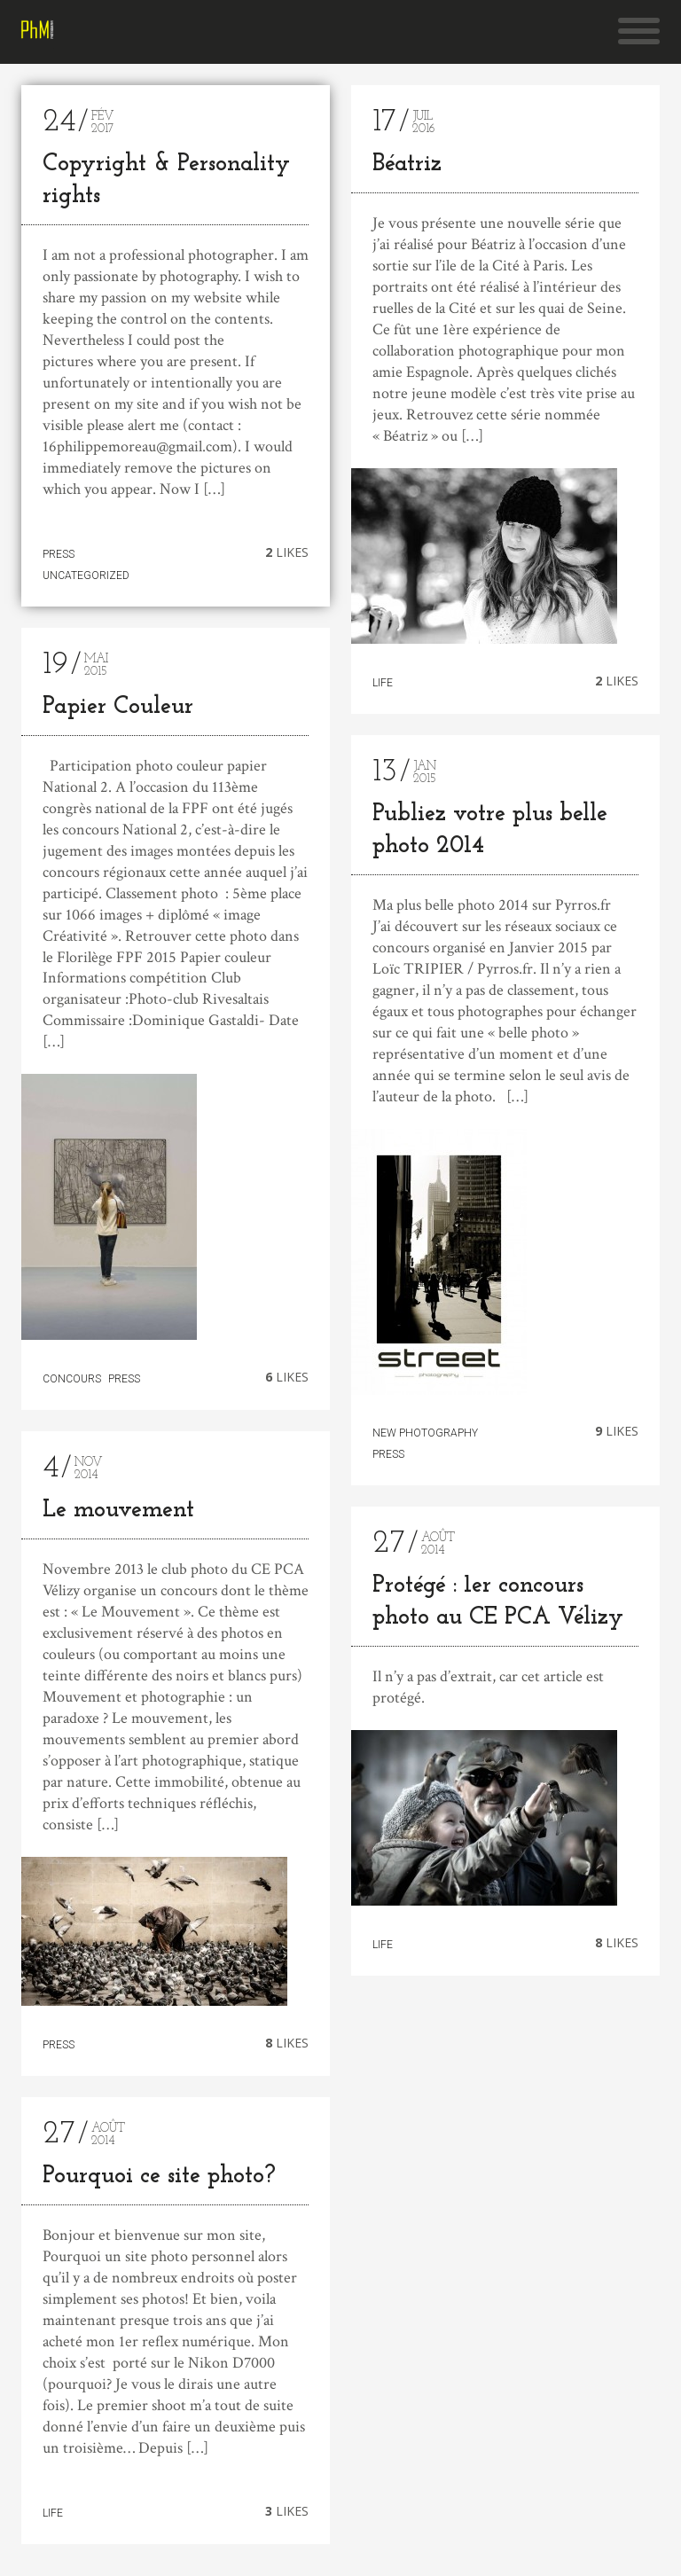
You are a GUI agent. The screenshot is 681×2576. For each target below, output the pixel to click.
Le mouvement (118, 1511)
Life (53, 2515)
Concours (72, 1379)
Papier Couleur (118, 707)
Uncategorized (86, 575)
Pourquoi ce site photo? (159, 2180)
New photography (425, 1433)
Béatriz (407, 164)
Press (58, 554)
